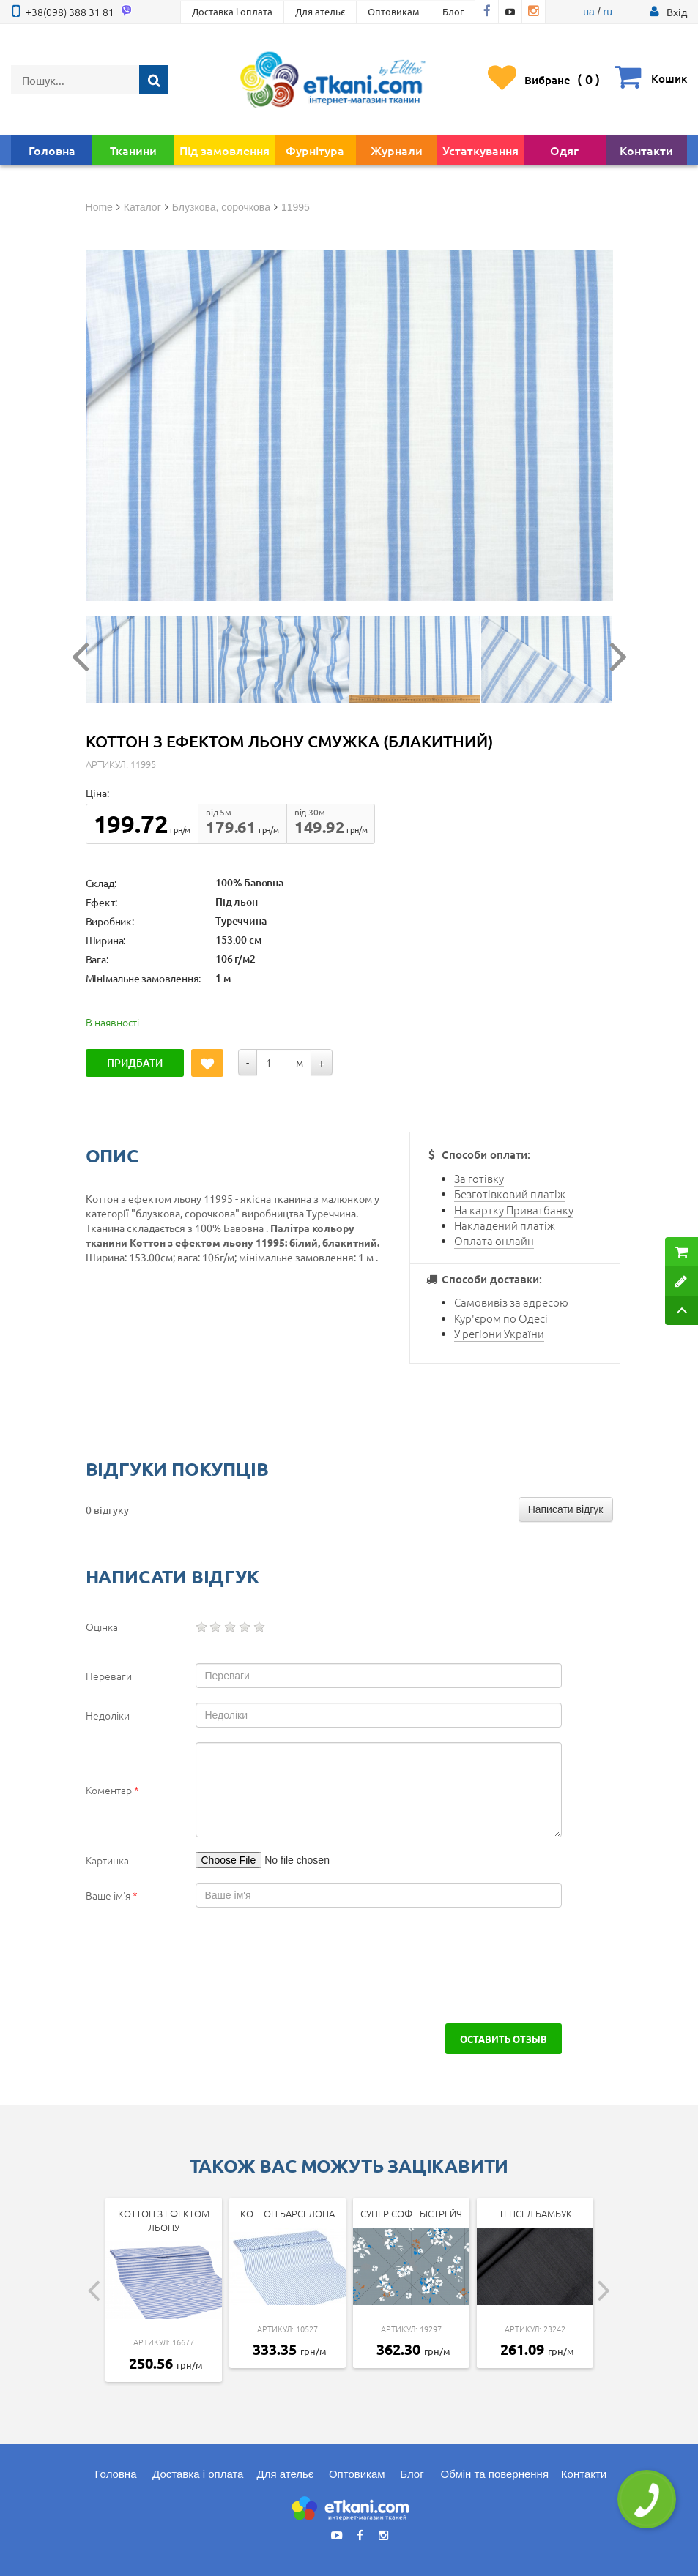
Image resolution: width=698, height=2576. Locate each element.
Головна (52, 150)
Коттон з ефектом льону (163, 2220)
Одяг (564, 150)
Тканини (133, 150)
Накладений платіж (504, 1225)
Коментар (112, 1789)
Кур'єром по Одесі (501, 1318)
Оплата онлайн (494, 1240)
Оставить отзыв (503, 2038)
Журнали (397, 150)
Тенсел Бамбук (535, 2213)
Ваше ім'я (112, 1895)
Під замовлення (224, 150)
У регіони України (499, 1333)
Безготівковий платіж (509, 1193)
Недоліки (108, 1715)
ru (607, 12)
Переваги (109, 1675)
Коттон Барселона (287, 2213)
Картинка (107, 1860)
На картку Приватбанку (513, 1209)
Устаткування (480, 150)
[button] (677, 11)
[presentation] (197, 1965)
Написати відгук (566, 1509)
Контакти (646, 150)
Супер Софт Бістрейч (411, 2213)
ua (589, 12)
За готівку (479, 1178)
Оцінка (102, 1626)
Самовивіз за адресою (511, 1302)
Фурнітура (315, 150)
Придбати (135, 1062)
